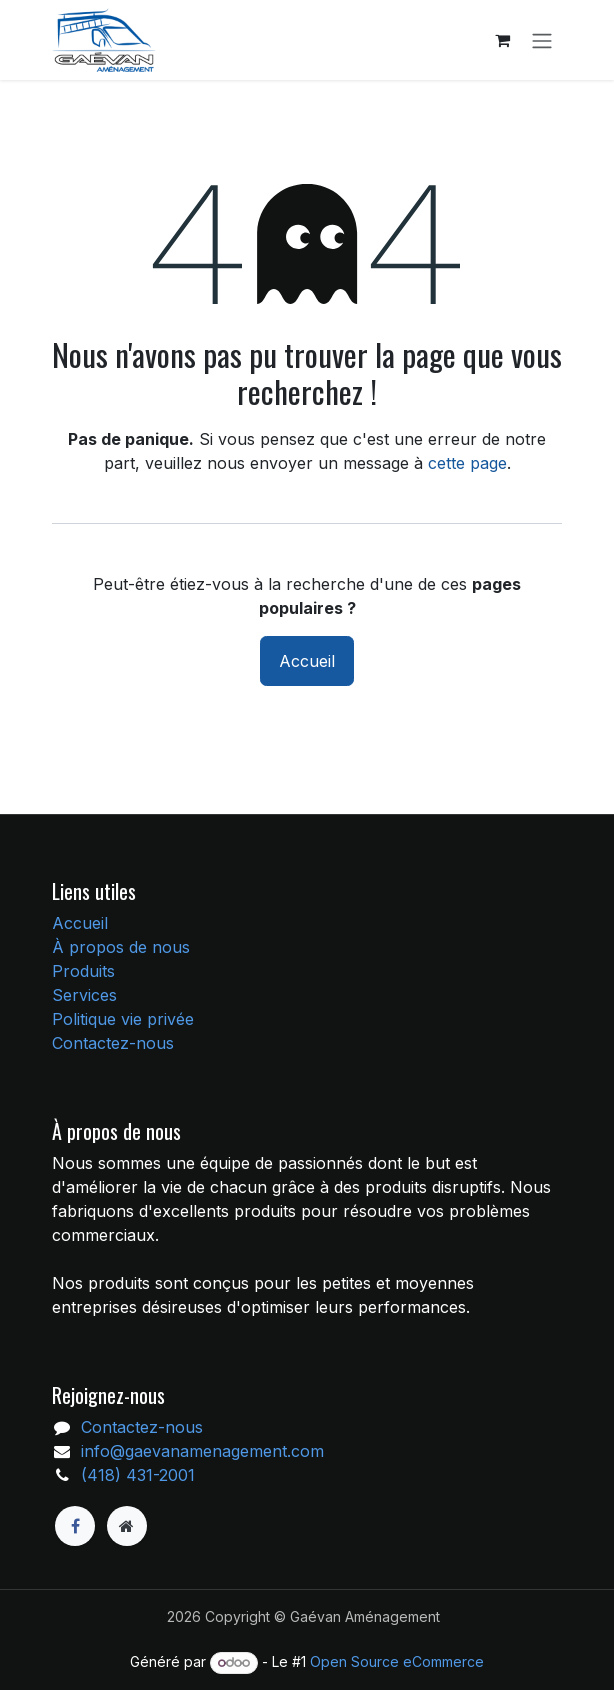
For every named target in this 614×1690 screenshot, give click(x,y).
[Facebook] (75, 1526)
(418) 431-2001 (138, 1475)
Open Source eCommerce (397, 1661)
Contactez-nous (113, 1043)
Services (84, 995)
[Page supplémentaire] (127, 1526)
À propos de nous (121, 947)
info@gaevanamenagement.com (202, 1451)
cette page (467, 463)
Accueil (307, 661)
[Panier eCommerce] (502, 40)
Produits (83, 971)
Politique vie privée (123, 1019)
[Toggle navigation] (542, 40)
